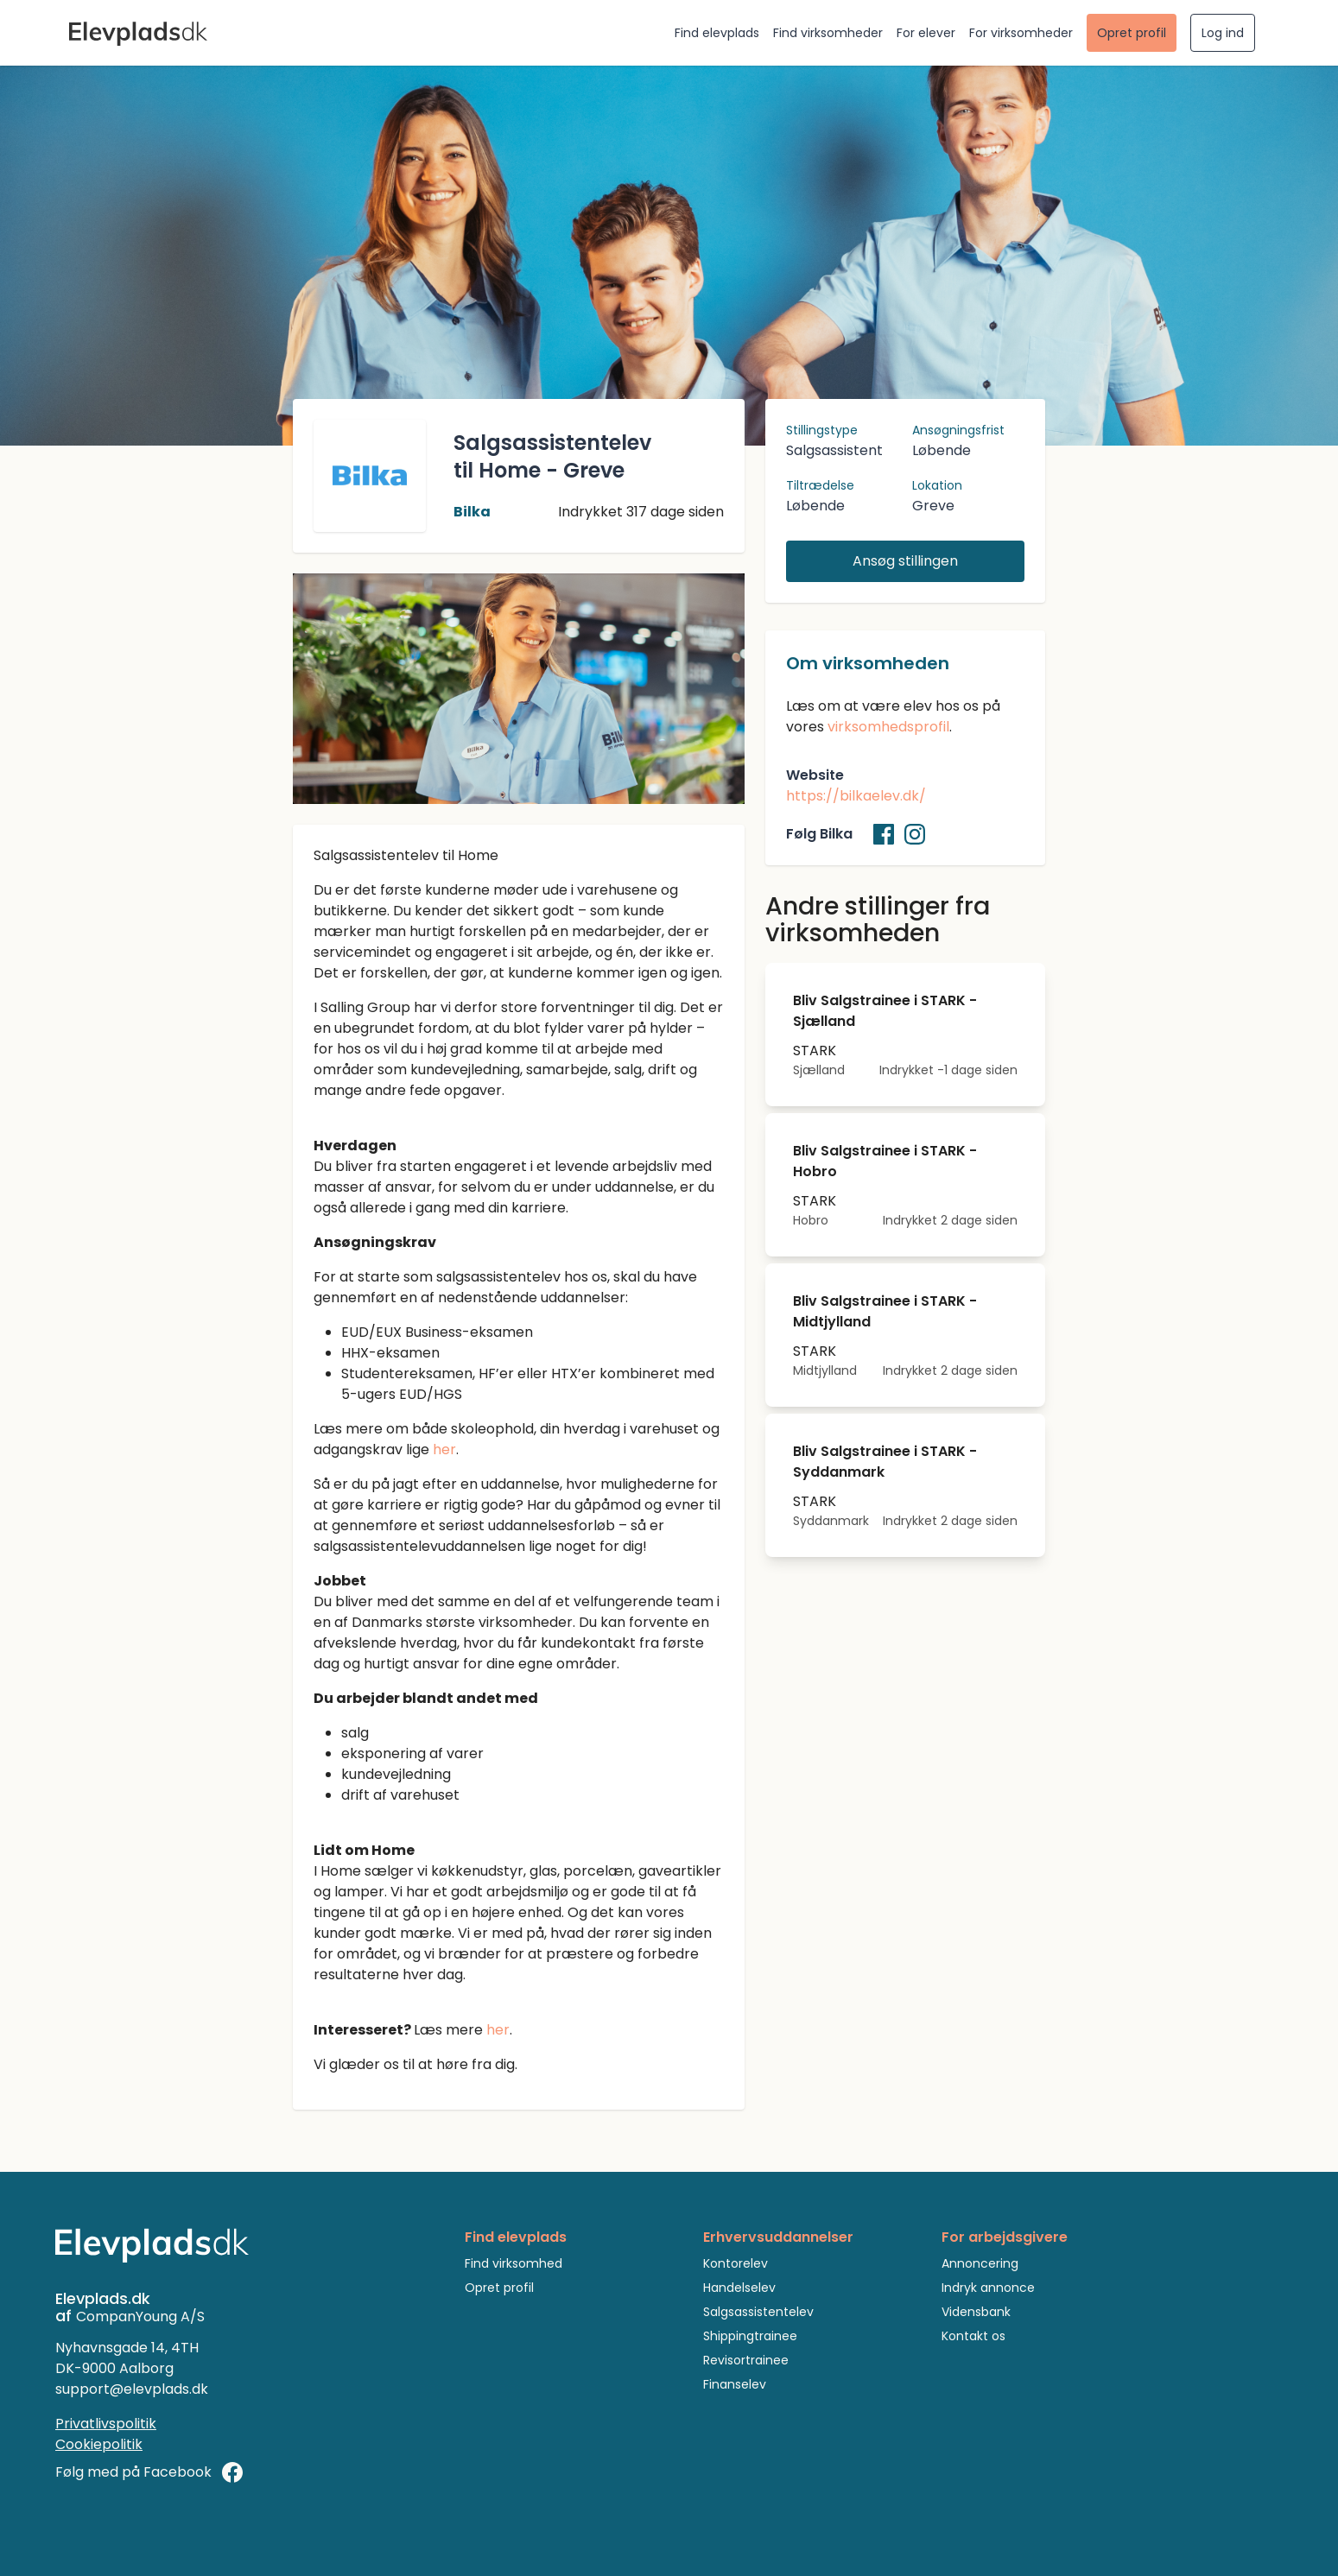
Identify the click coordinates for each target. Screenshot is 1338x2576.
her (444, 1449)
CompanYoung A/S (140, 2316)
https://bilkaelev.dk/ (856, 796)
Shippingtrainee (750, 2336)
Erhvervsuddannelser (778, 2237)
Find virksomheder (828, 32)
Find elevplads (717, 32)
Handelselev (739, 2287)
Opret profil (1131, 32)
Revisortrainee (746, 2360)
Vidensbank (976, 2311)
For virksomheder (1021, 32)
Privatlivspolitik (105, 2424)
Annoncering (980, 2263)
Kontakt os (973, 2336)
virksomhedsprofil (888, 727)
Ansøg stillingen (905, 561)
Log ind (1223, 32)
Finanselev (734, 2384)
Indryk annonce (988, 2287)
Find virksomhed (513, 2263)
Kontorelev (735, 2263)
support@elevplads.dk (131, 2389)
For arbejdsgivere (1005, 2237)
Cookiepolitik (99, 2444)
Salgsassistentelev (758, 2311)
